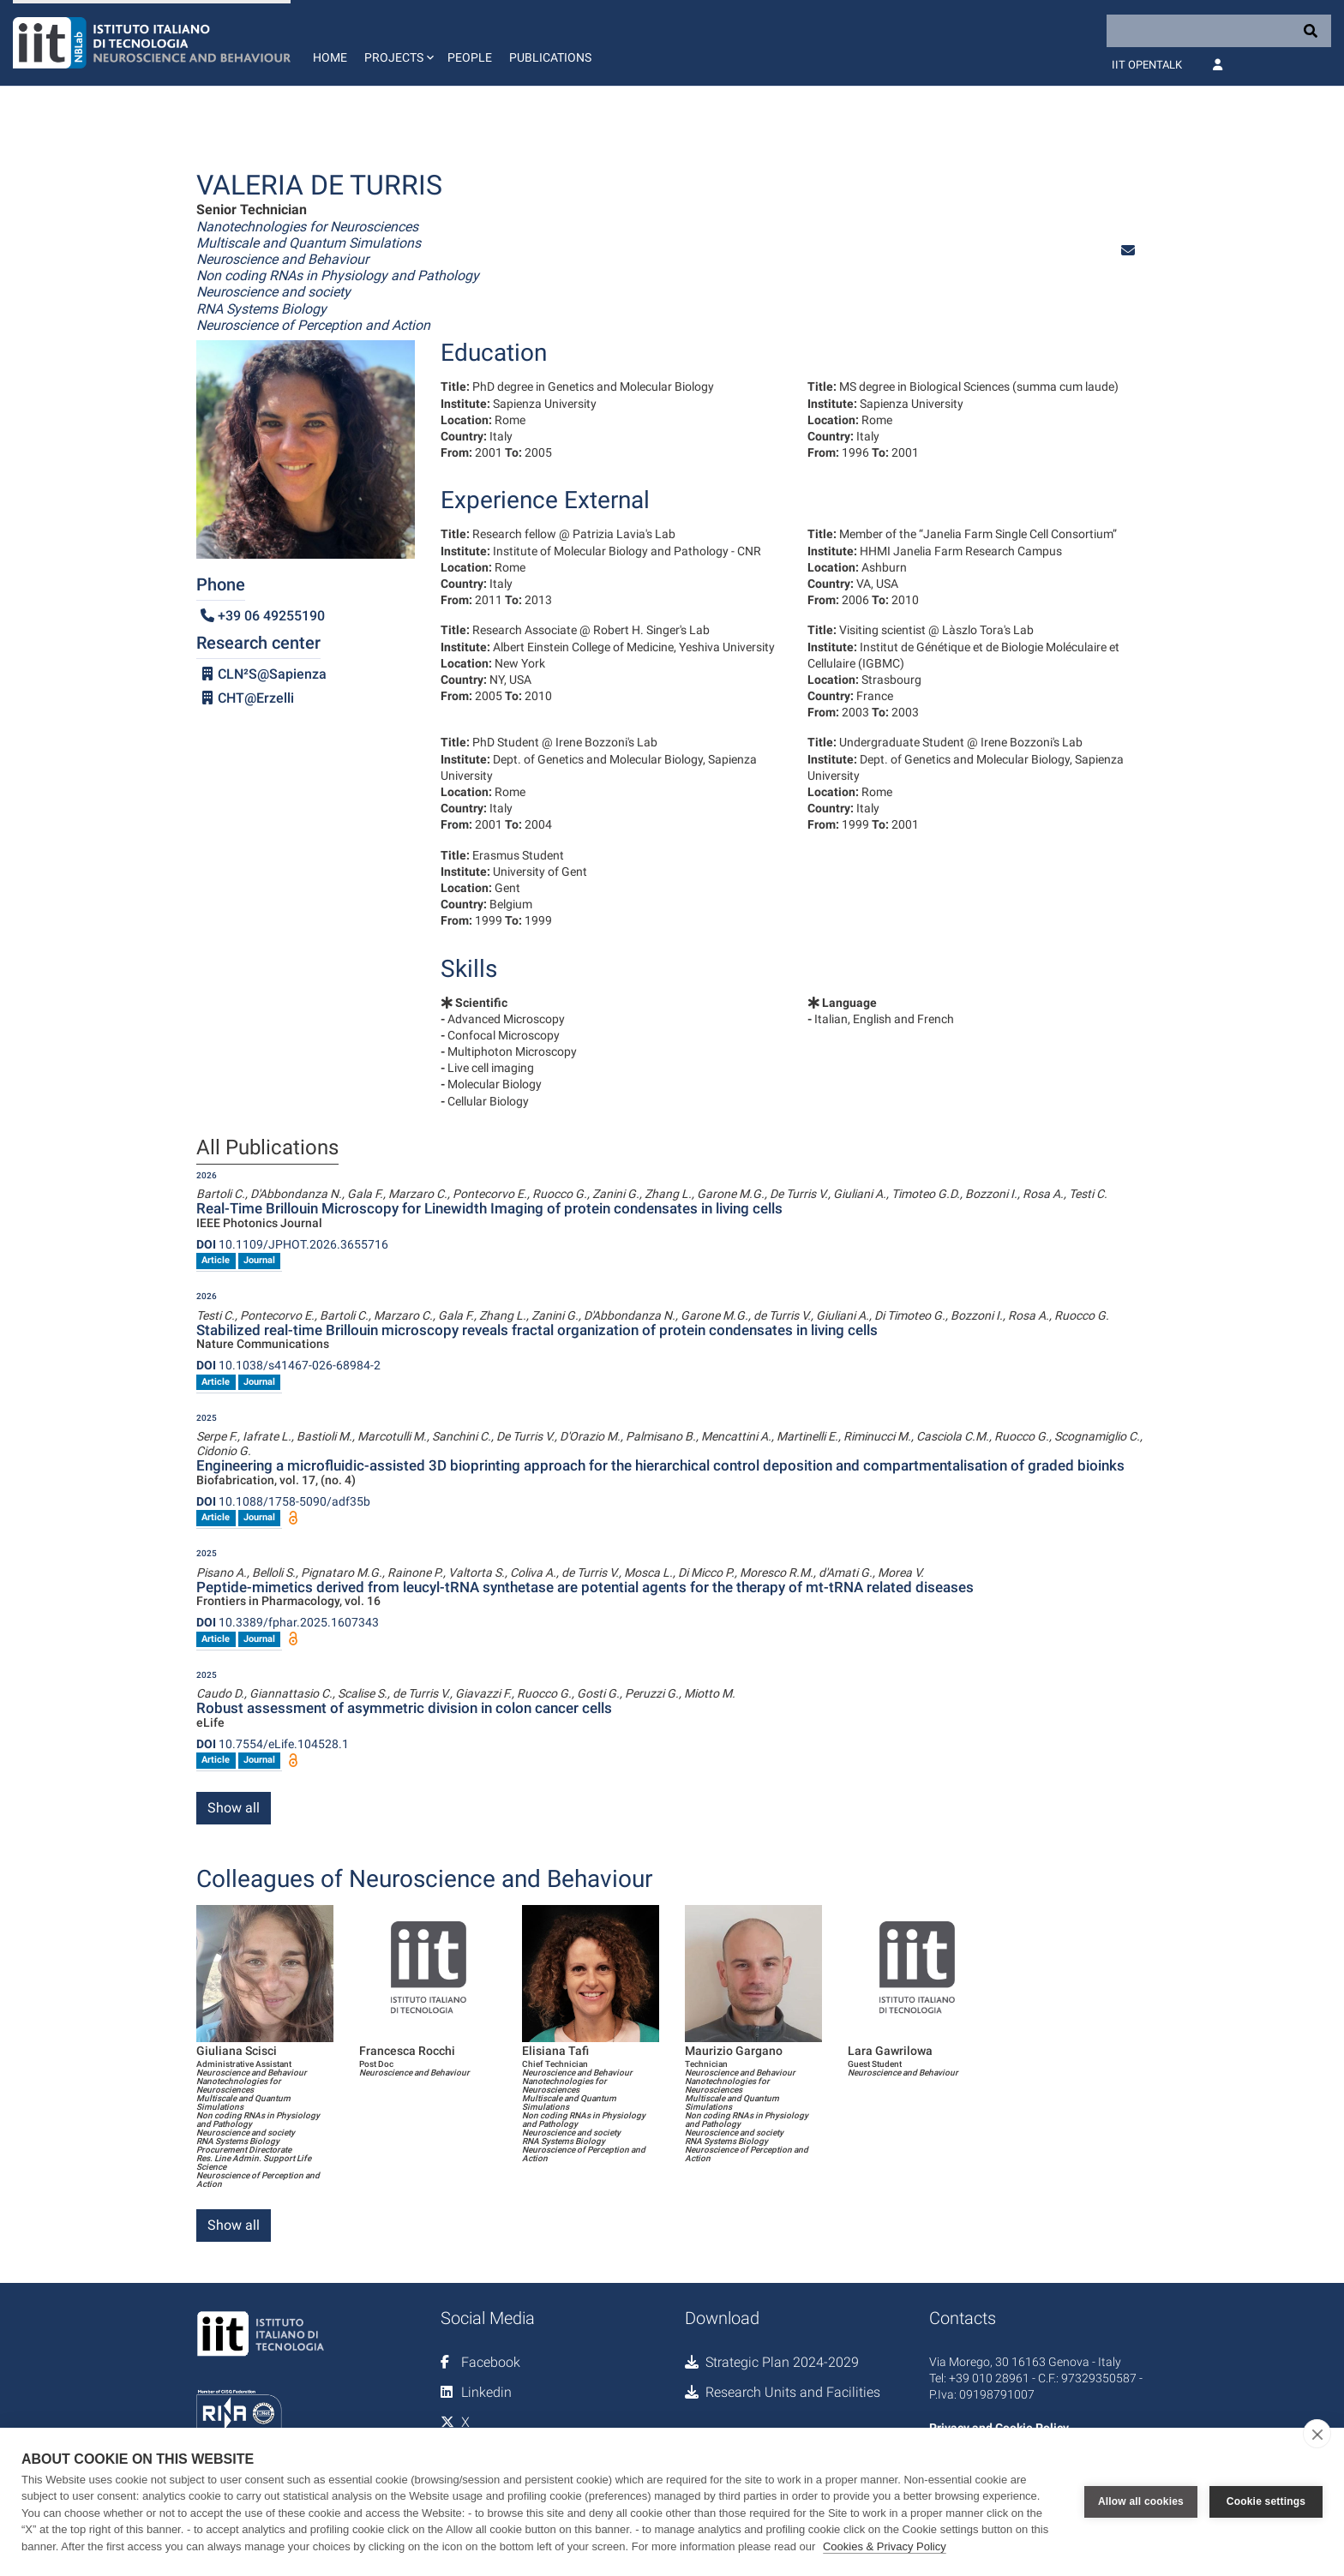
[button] (397, 43)
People (469, 57)
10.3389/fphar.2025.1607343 (287, 1622)
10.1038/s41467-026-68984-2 (288, 1365)
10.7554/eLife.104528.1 (272, 1744)
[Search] (1219, 31)
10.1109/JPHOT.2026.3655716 (292, 1244)
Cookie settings (1266, 2501)
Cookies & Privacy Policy (884, 2546)
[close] (1317, 2433)
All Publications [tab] (267, 1148)
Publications (550, 57)
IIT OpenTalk (1147, 64)
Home (330, 57)
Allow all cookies (1141, 2501)
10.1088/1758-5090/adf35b (283, 1501)
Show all (233, 1808)
